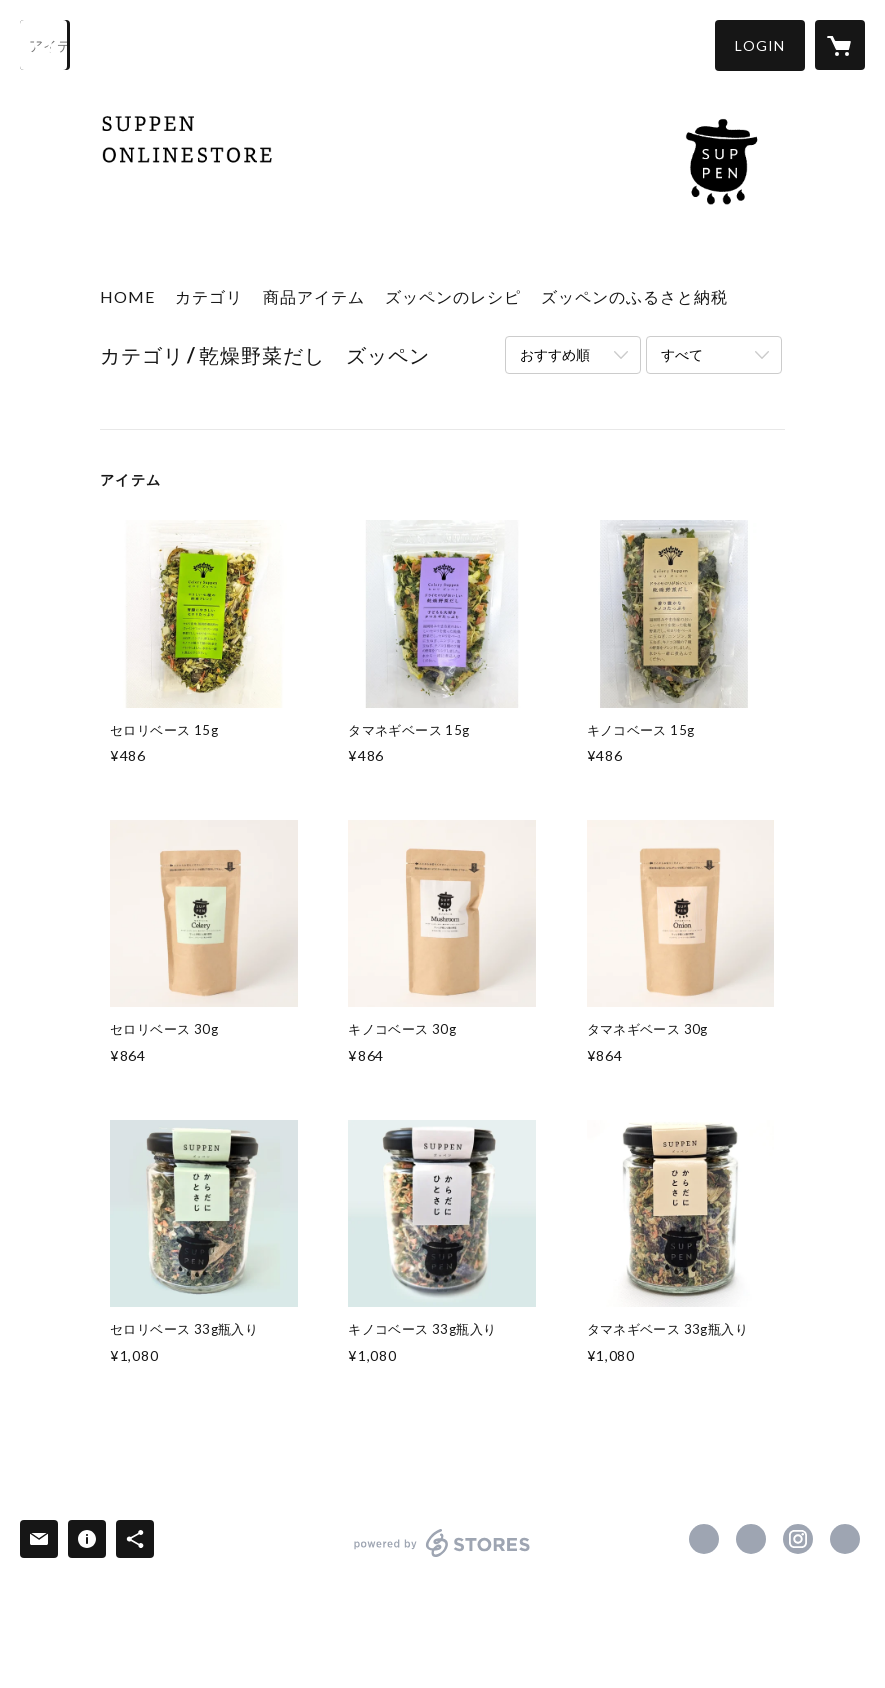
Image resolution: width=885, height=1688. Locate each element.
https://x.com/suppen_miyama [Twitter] (751, 1539)
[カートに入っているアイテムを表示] (840, 45)
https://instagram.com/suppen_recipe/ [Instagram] (798, 1539)
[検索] (45, 45)
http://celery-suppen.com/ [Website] (845, 1539)
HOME (127, 296)
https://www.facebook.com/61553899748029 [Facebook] (704, 1539)
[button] (760, 45)
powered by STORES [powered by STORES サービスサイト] (442, 1556)
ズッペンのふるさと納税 (634, 296)
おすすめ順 (555, 354)
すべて (682, 354)
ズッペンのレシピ (453, 296)
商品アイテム (314, 296)
